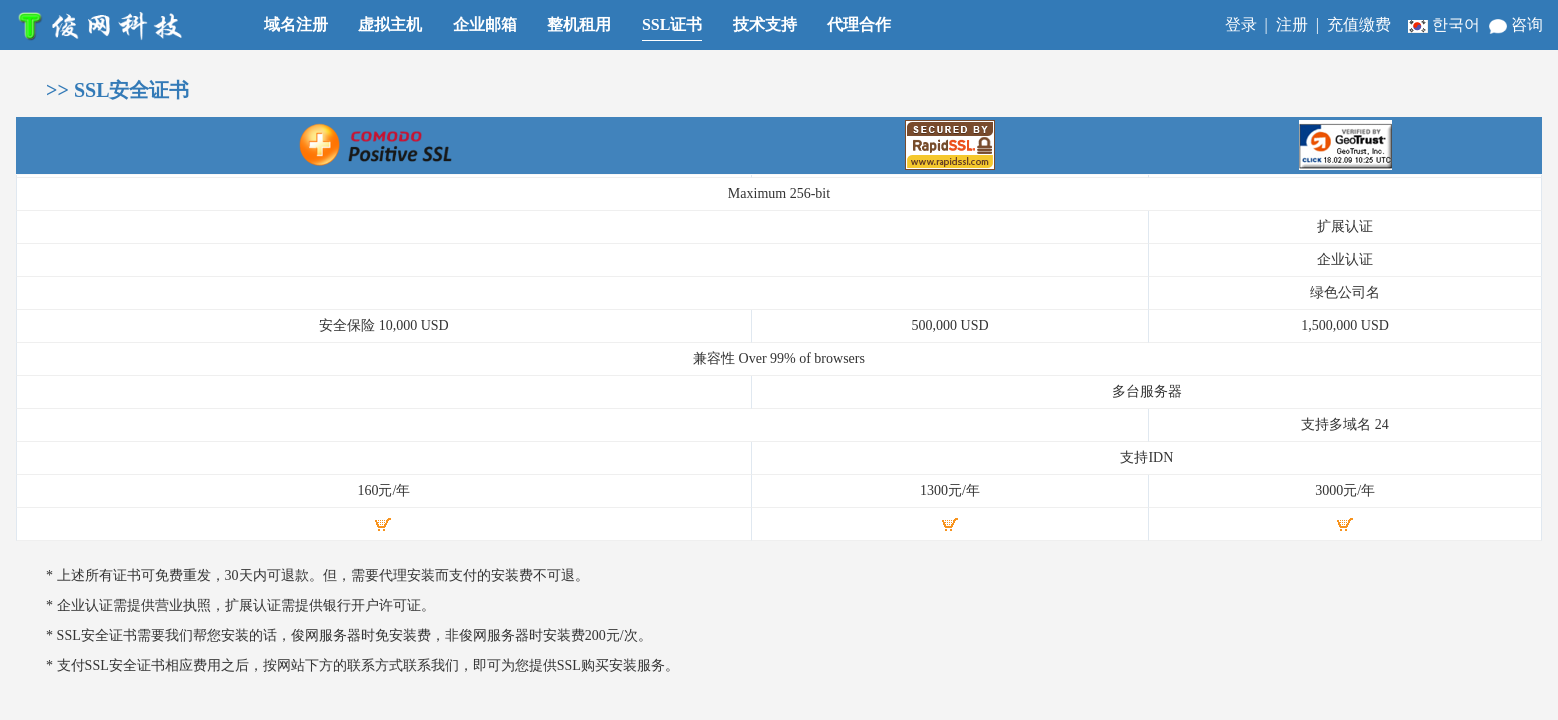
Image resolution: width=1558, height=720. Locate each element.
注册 (1292, 24)
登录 (1241, 24)
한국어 (1446, 24)
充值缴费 (1359, 24)
